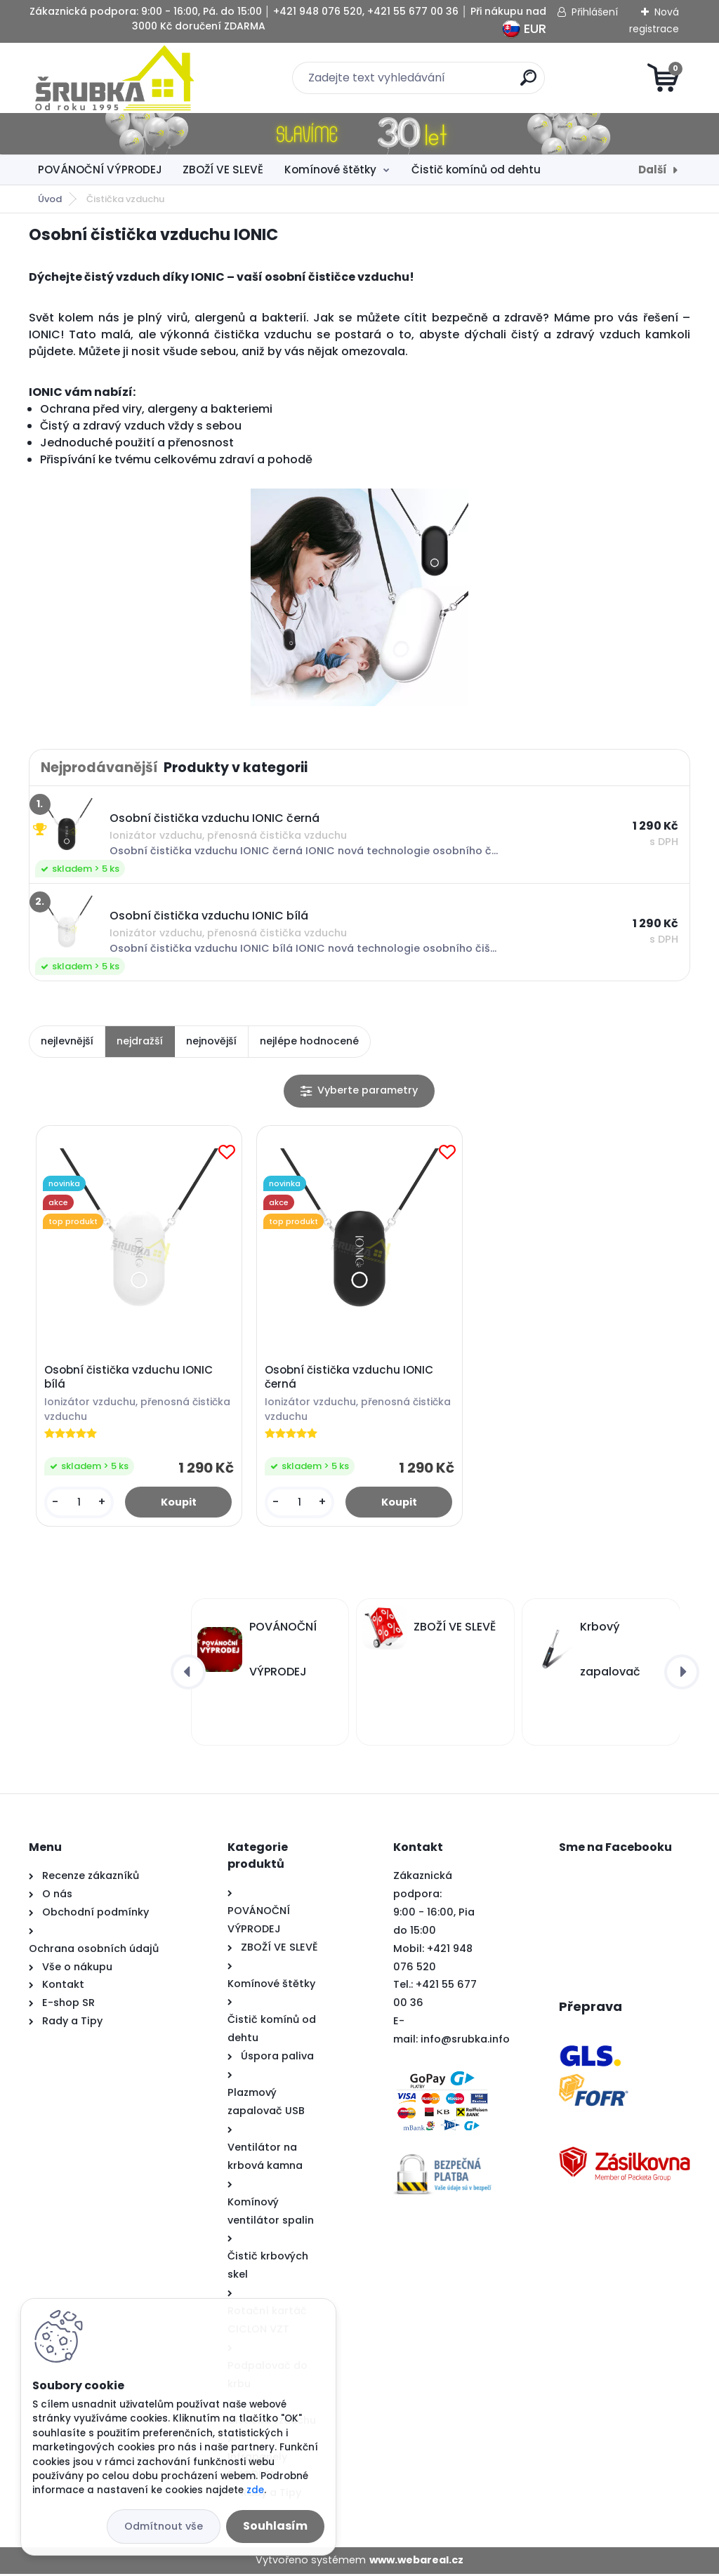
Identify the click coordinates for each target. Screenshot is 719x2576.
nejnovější (211, 1041)
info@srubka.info (465, 2042)
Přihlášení (595, 12)
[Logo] (115, 78)
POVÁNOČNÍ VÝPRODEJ (100, 169)
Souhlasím (275, 2526)
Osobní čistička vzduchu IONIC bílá (130, 1379)
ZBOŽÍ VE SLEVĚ (223, 169)
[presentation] (188, 1674)
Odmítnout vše (163, 2526)
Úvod (50, 199)
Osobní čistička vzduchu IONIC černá (350, 1379)
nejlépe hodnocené (309, 1041)
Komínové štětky (330, 169)
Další (652, 169)
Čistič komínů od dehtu (476, 169)
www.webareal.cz (416, 2563)
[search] (528, 83)
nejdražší (140, 1041)
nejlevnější (67, 1041)
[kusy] (80, 1504)
